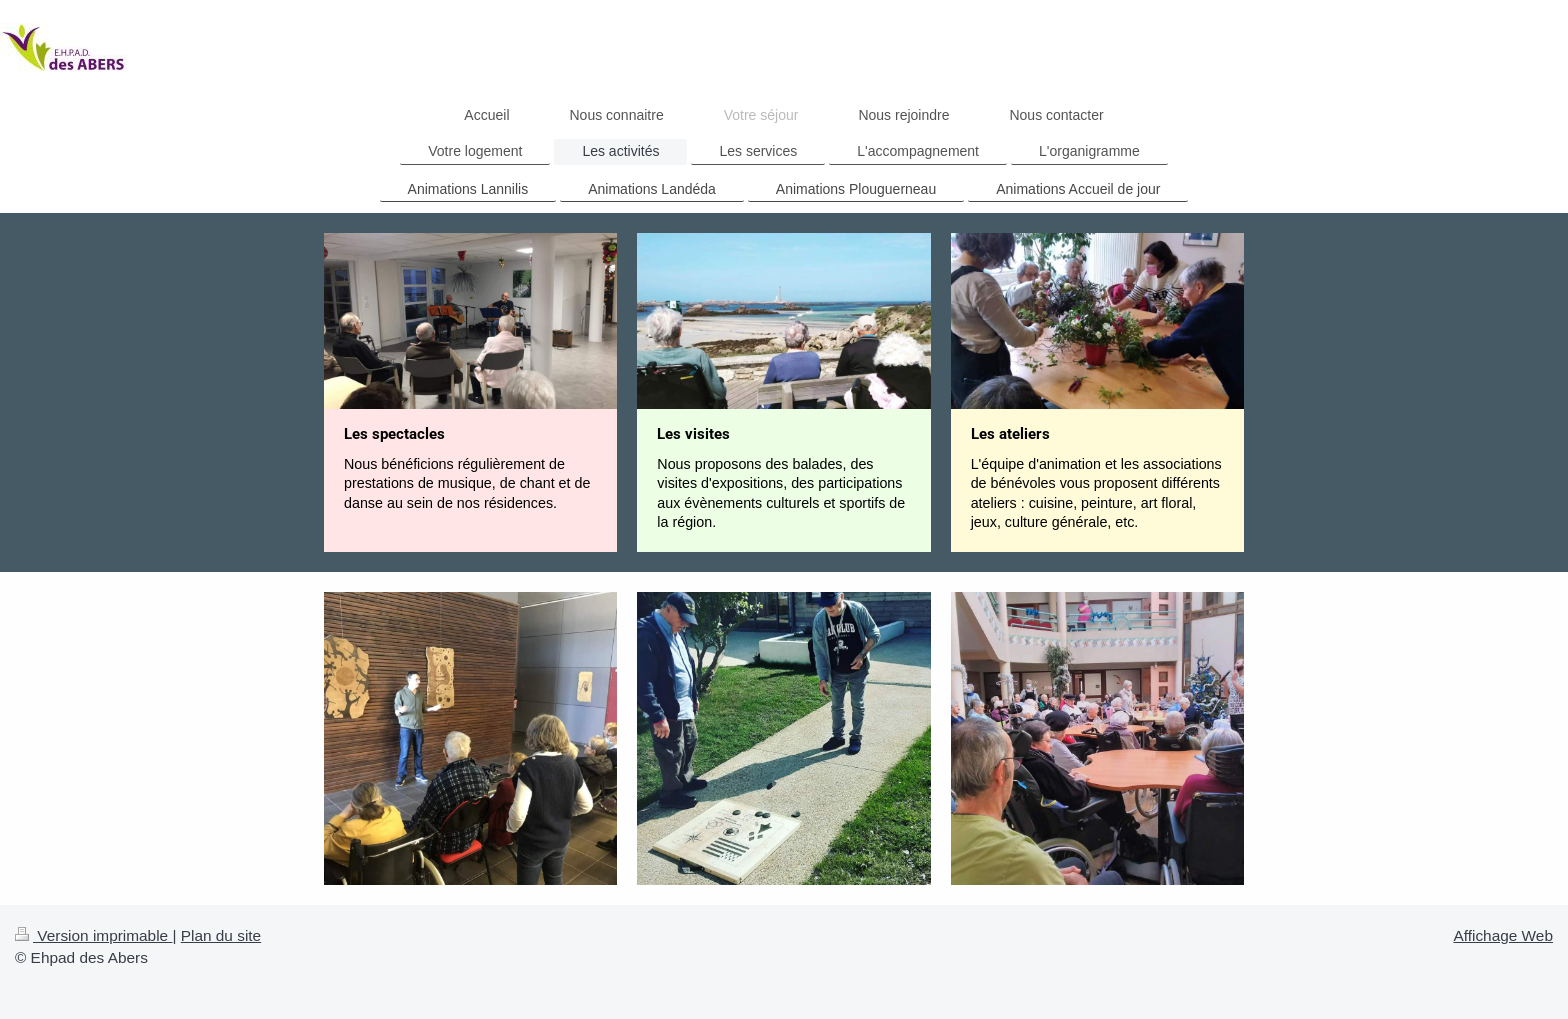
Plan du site (221, 935)
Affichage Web (1503, 935)
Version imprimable (93, 935)
